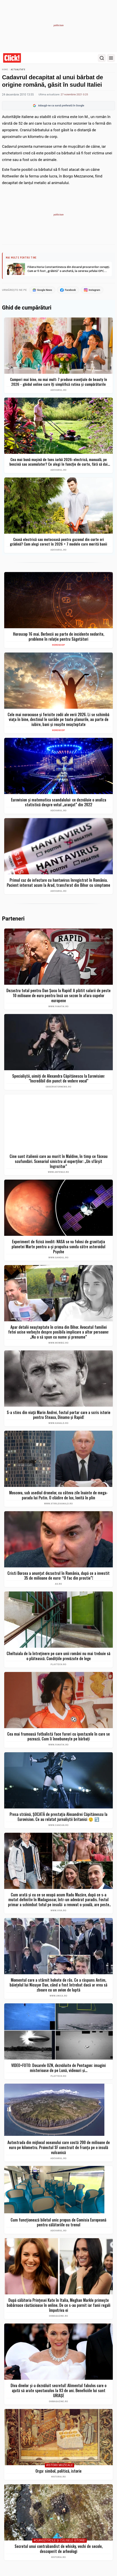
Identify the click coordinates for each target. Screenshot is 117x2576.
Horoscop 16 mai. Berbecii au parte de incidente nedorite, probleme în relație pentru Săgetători (58, 636)
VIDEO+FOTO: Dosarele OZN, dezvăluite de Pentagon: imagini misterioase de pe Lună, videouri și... (58, 2068)
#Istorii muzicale (59, 2465)
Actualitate (18, 69)
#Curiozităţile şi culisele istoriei (59, 2540)
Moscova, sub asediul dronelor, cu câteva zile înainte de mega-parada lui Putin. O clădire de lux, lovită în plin (58, 1495)
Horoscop (58, 645)
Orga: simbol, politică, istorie (58, 2470)
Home (5, 69)
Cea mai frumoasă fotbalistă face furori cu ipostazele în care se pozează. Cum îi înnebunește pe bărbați (58, 1736)
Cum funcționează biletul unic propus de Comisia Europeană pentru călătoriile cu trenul (58, 2222)
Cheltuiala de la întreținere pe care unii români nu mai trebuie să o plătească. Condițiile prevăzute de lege (58, 1656)
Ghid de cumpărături (26, 308)
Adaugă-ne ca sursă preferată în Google (58, 105)
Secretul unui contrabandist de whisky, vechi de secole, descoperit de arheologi (59, 2549)
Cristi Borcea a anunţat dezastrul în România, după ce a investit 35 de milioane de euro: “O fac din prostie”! (58, 1576)
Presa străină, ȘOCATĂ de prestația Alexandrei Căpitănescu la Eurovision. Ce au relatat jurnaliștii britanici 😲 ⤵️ (58, 1817)
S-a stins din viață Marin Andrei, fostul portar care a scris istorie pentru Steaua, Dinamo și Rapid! (58, 1415)
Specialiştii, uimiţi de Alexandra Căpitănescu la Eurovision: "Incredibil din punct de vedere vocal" (58, 1078)
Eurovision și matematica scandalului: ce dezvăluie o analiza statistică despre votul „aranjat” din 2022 (58, 802)
